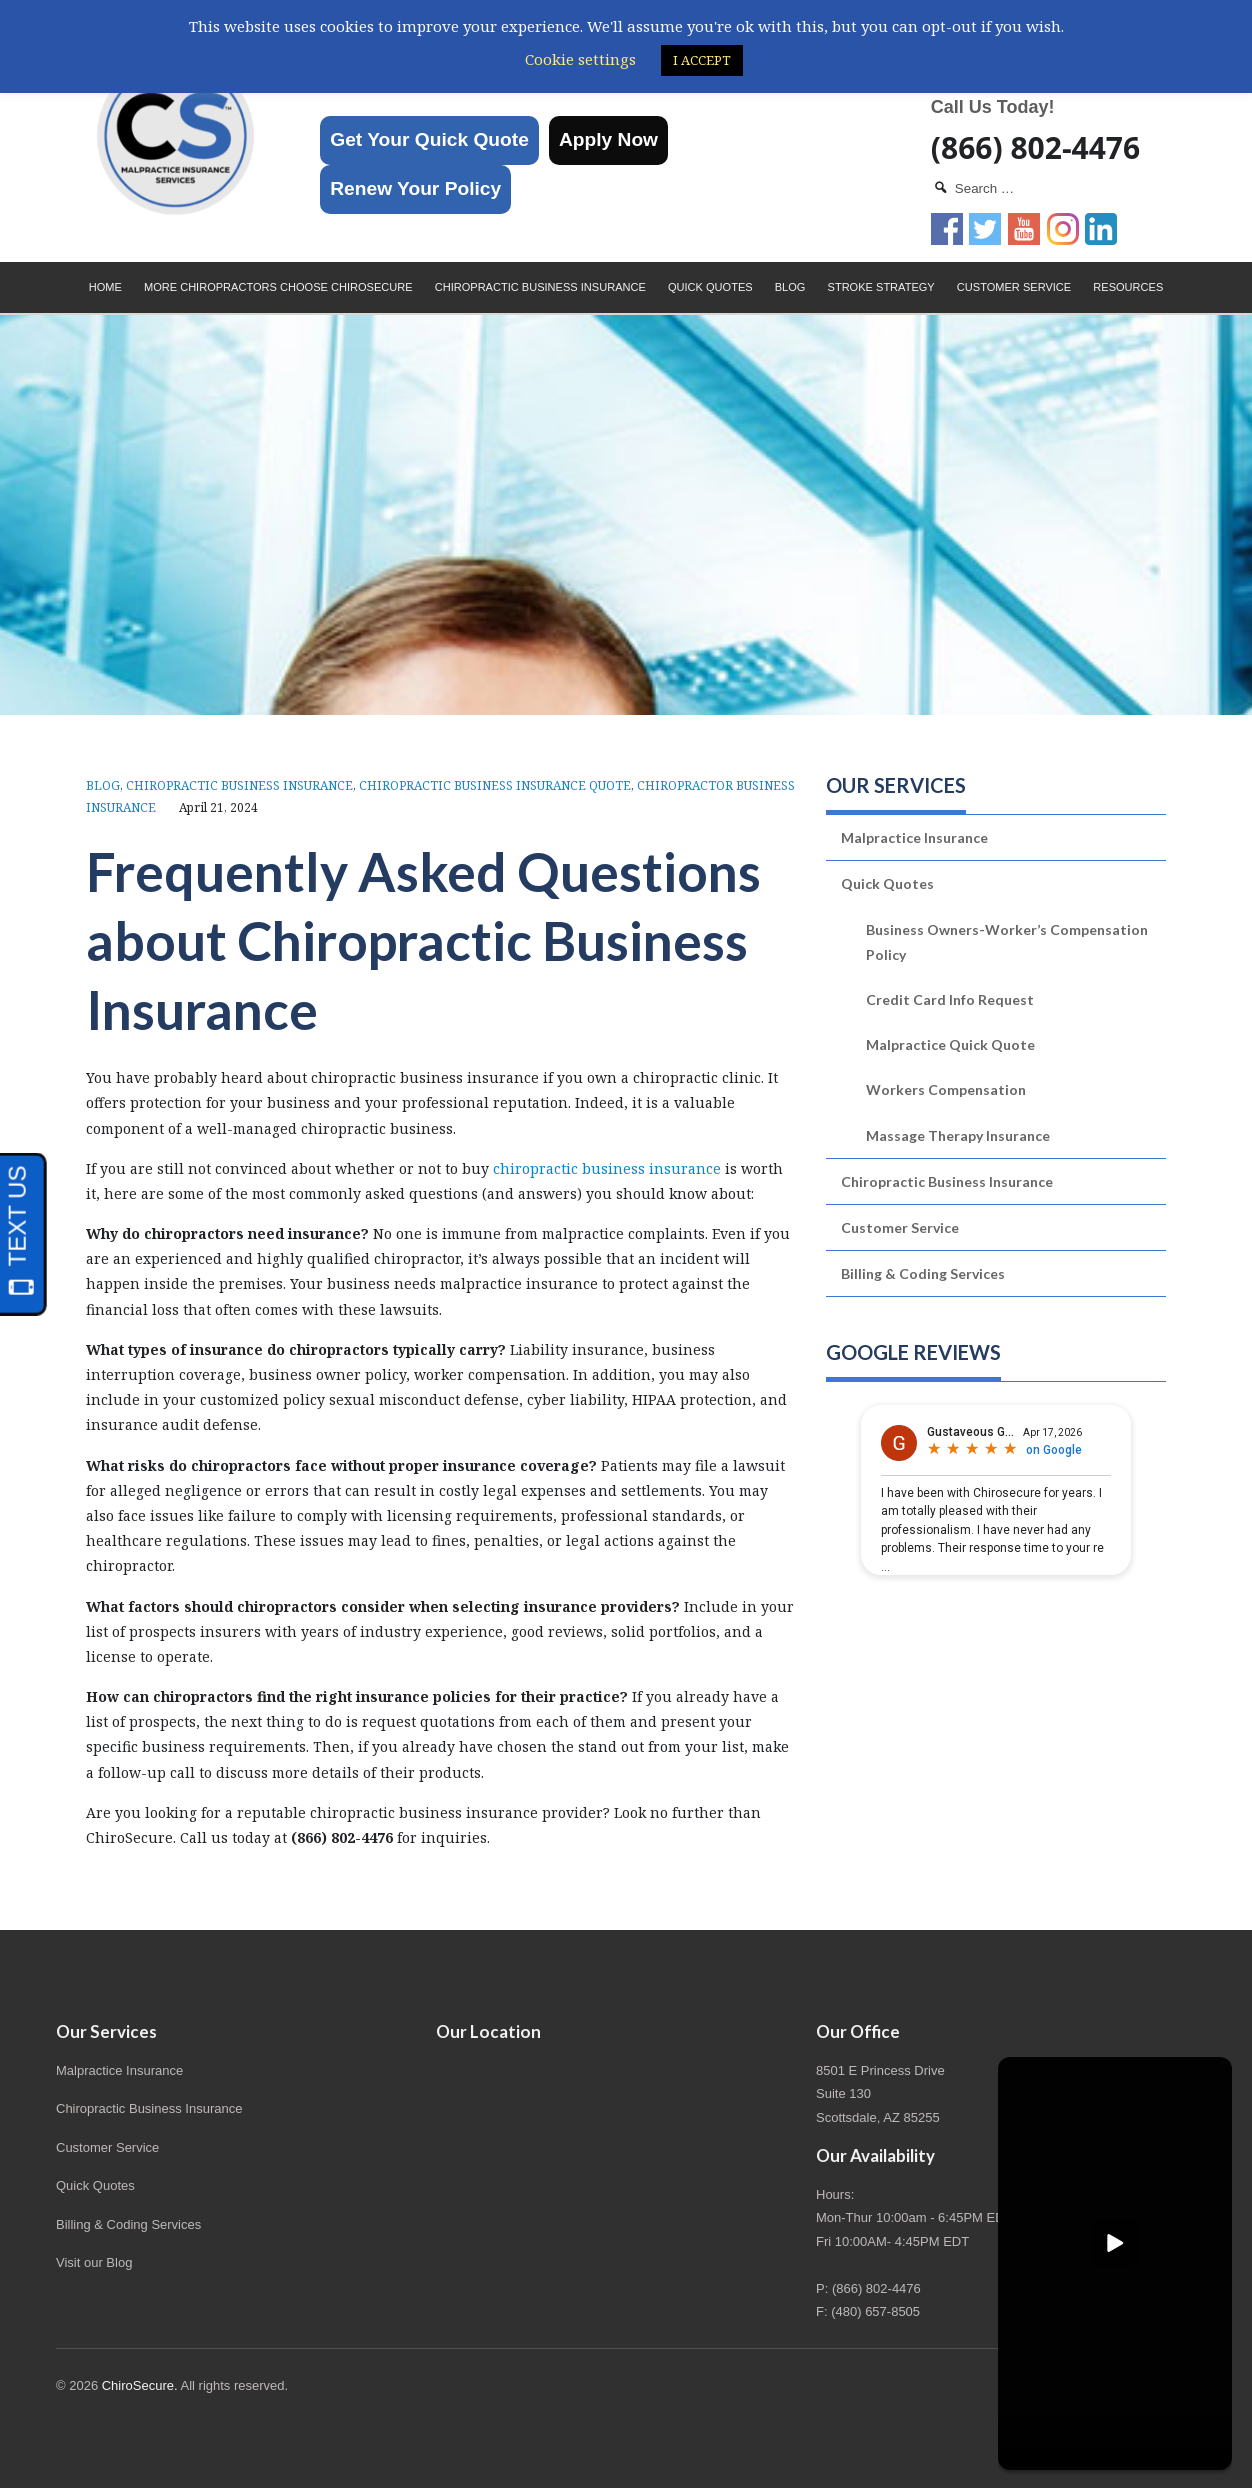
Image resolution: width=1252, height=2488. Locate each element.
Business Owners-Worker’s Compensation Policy (1007, 942)
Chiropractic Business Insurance (540, 287)
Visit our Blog (94, 2262)
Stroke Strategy (881, 287)
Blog (790, 287)
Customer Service (1014, 287)
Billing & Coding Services (923, 1273)
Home (105, 287)
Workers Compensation (946, 1089)
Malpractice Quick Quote (950, 1044)
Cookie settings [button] (580, 59)
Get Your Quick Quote (429, 139)
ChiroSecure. (140, 2385)
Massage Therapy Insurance (958, 1135)
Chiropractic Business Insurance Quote (495, 785)
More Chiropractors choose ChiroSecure (278, 287)
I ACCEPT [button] (702, 60)
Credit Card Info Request (950, 999)
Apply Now (608, 139)
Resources (1128, 287)
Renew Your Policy (415, 188)
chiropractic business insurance (607, 1168)
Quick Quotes (710, 287)
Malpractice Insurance (914, 837)
